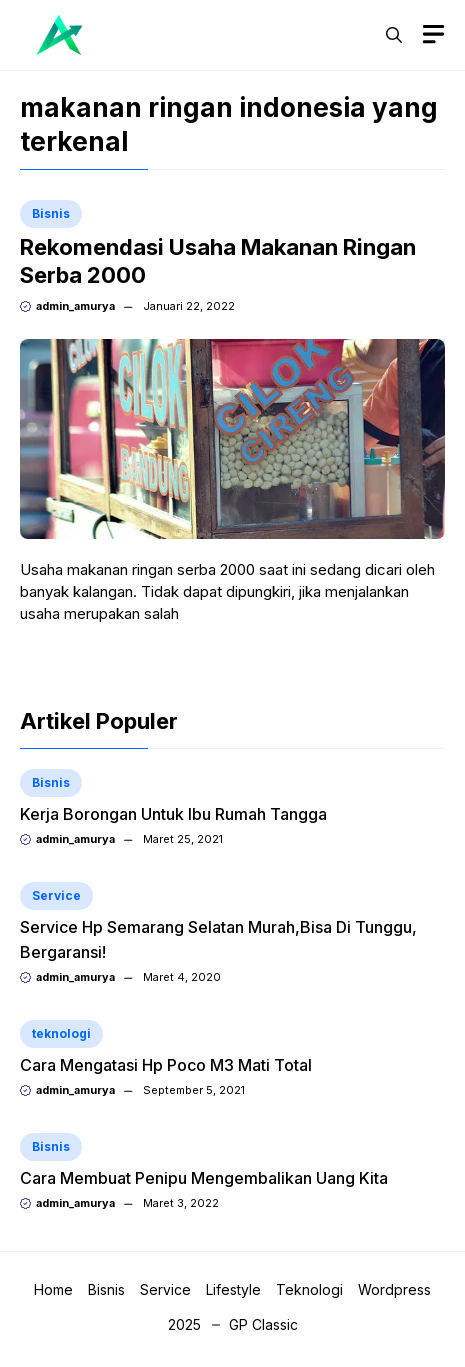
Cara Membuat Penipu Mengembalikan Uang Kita (204, 1178)
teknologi (61, 1033)
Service (56, 895)
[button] (394, 35)
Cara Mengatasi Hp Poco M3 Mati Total (166, 1065)
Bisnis (51, 213)
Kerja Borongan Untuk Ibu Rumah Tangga (173, 814)
